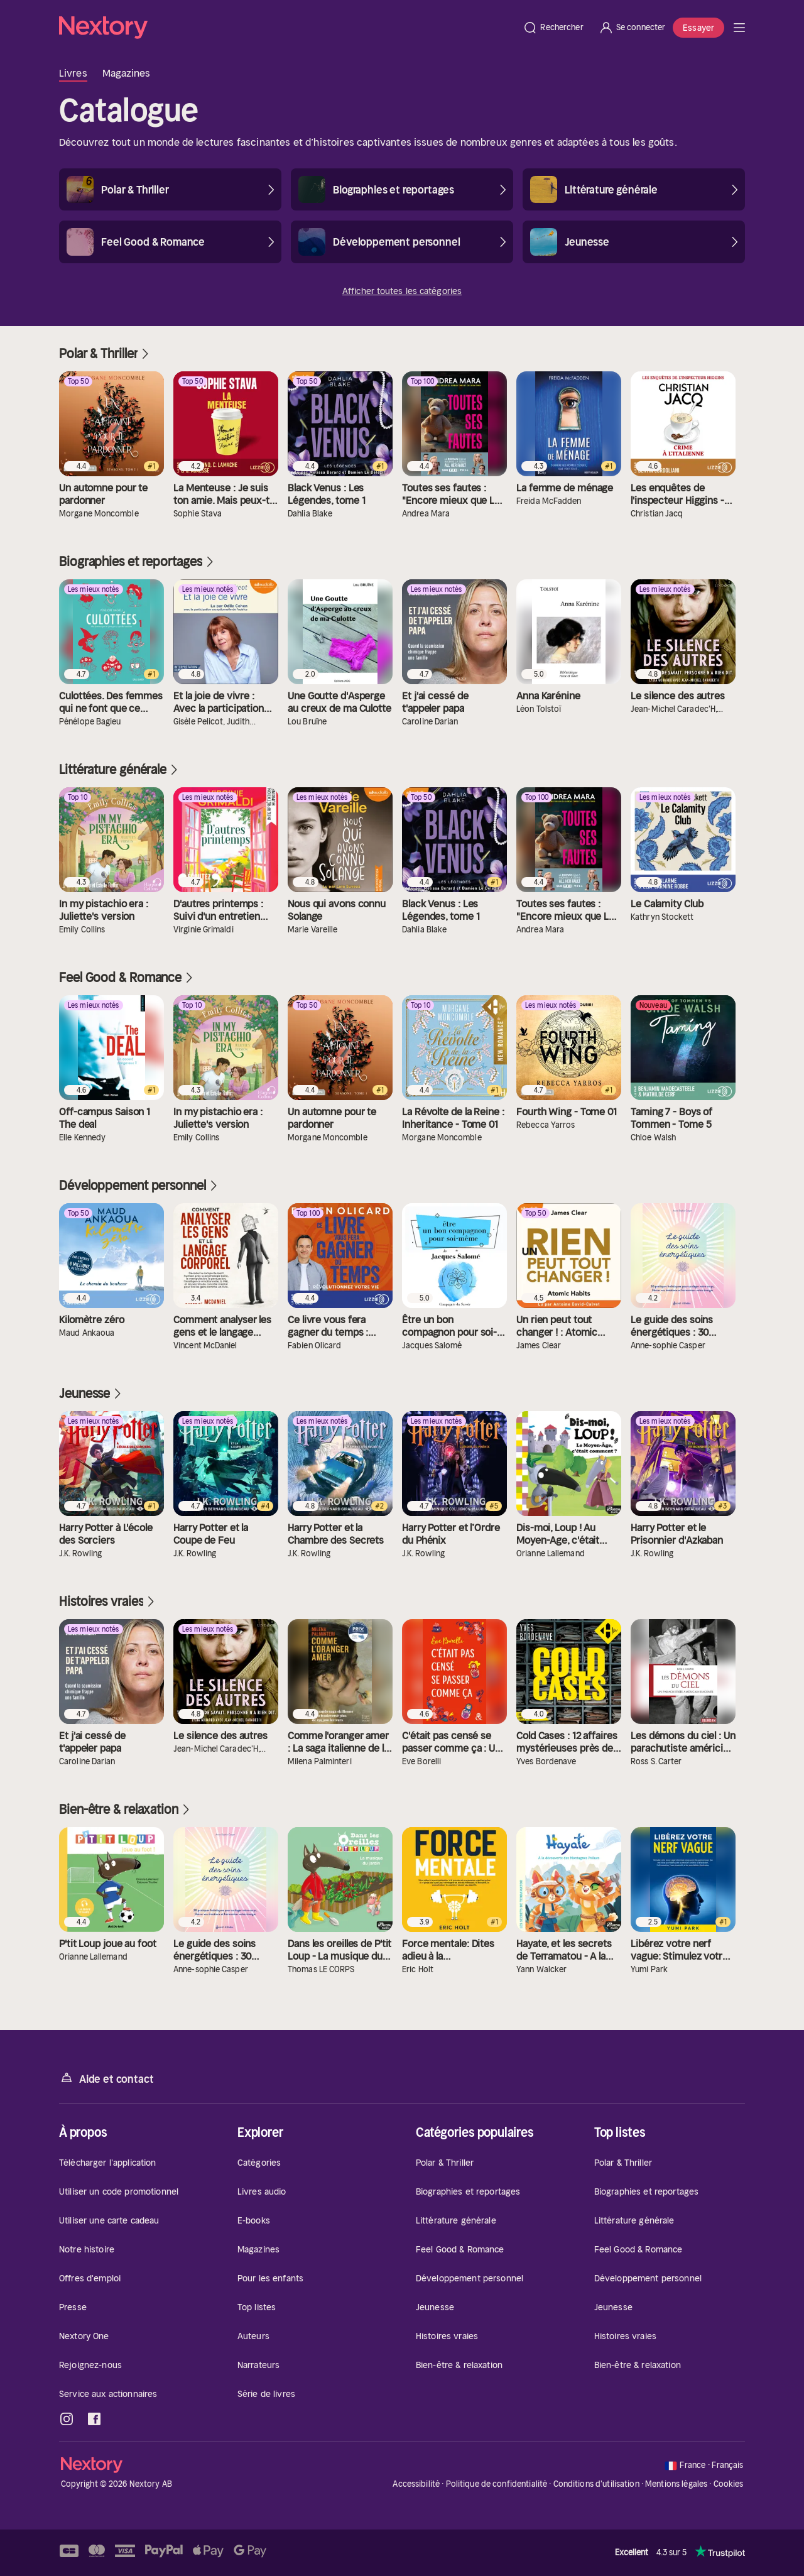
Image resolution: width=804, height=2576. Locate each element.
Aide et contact (106, 2078)
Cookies (729, 2484)
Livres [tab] (73, 73)
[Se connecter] (632, 28)
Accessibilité (416, 2484)
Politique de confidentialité (497, 2484)
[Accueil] (287, 27)
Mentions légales (676, 2484)
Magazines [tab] (126, 73)
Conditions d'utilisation (596, 2484)
